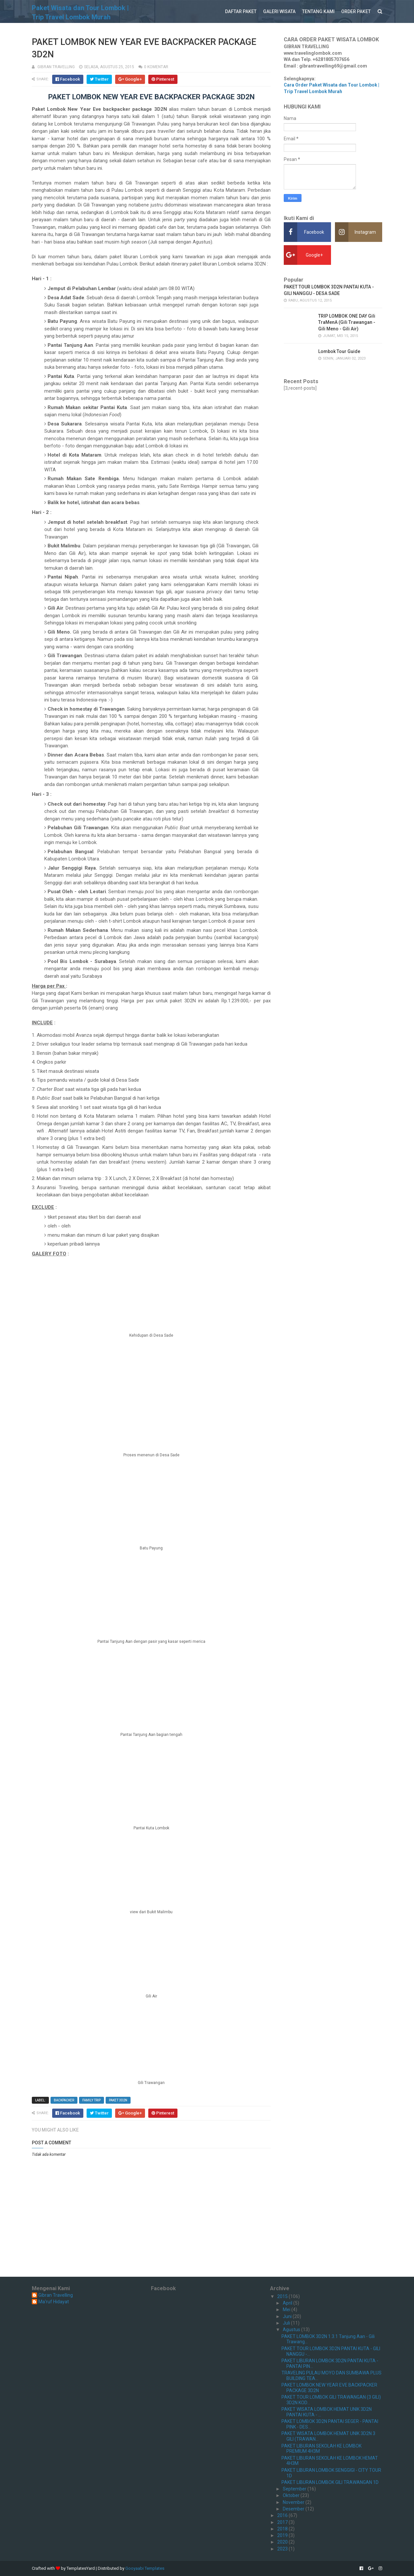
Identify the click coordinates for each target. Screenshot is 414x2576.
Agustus (292, 2329)
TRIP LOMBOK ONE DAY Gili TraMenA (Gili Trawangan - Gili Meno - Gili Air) (346, 322)
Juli (287, 2323)
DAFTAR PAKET (241, 11)
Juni (288, 2316)
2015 (283, 2296)
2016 (283, 2515)
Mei (287, 2309)
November (294, 2502)
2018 (283, 2528)
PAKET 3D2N (118, 2100)
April (288, 2303)
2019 (283, 2535)
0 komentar (156, 67)
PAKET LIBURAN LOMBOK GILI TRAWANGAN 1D (330, 2482)
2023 (283, 2548)
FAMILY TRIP (91, 2100)
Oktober (291, 2495)
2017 (283, 2522)
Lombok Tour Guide (339, 351)
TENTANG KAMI (318, 11)
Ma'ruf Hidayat (53, 2301)
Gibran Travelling (55, 2295)
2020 (283, 2542)
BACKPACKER (64, 2100)
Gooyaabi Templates (144, 2568)
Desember (294, 2508)
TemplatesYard (81, 2568)
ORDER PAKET (356, 11)
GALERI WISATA (279, 11)
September (295, 2488)
